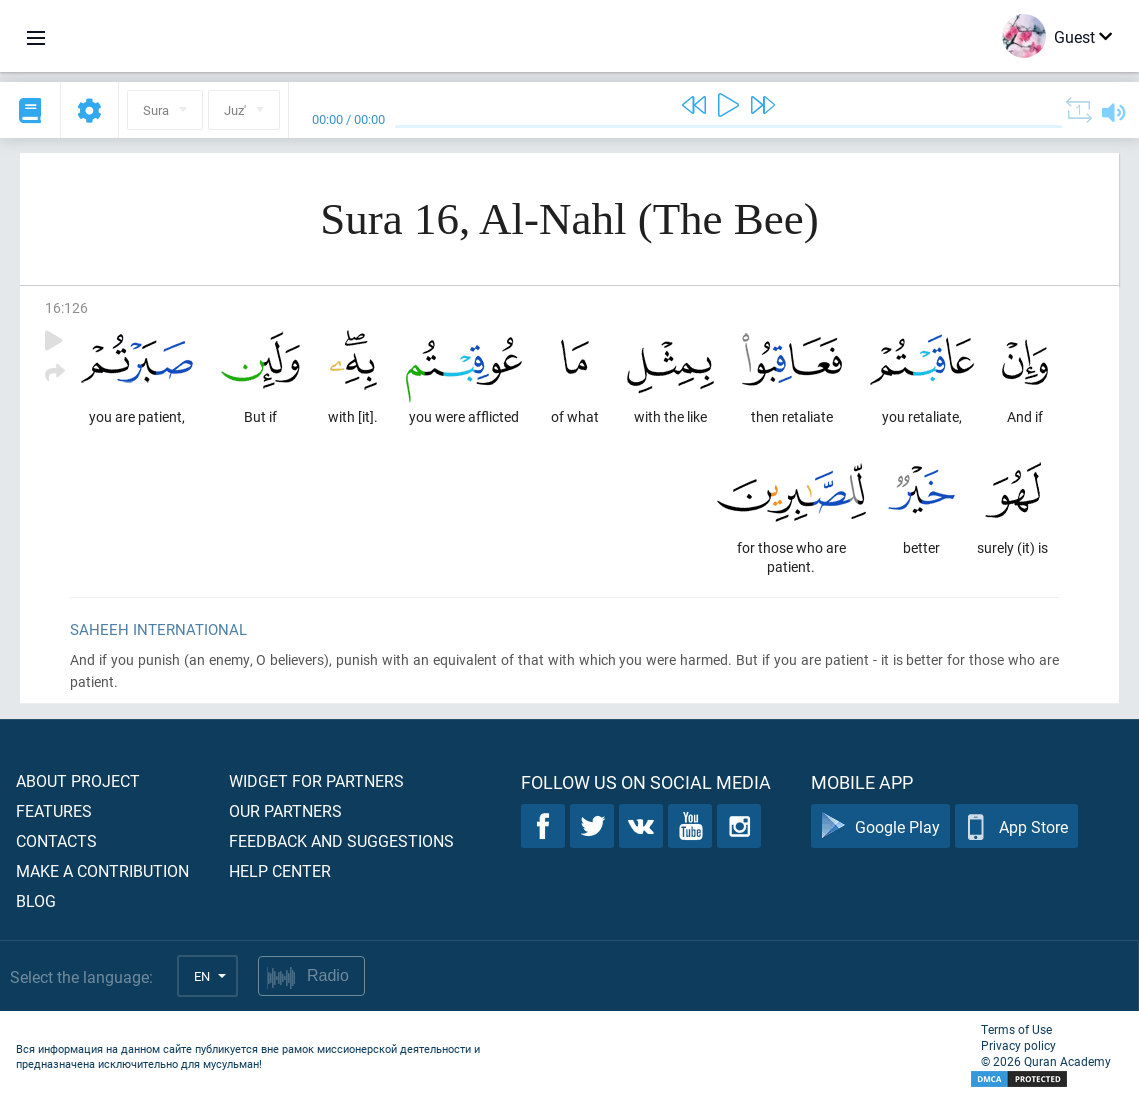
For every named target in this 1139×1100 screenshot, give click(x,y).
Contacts (56, 840)
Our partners (285, 810)
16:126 (66, 307)
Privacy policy (1018, 1045)
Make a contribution (102, 870)
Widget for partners (316, 780)
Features (54, 810)
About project (78, 780)
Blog (36, 900)
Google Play (880, 826)
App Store (1016, 826)
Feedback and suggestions (341, 840)
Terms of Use (1016, 1029)
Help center (280, 870)
